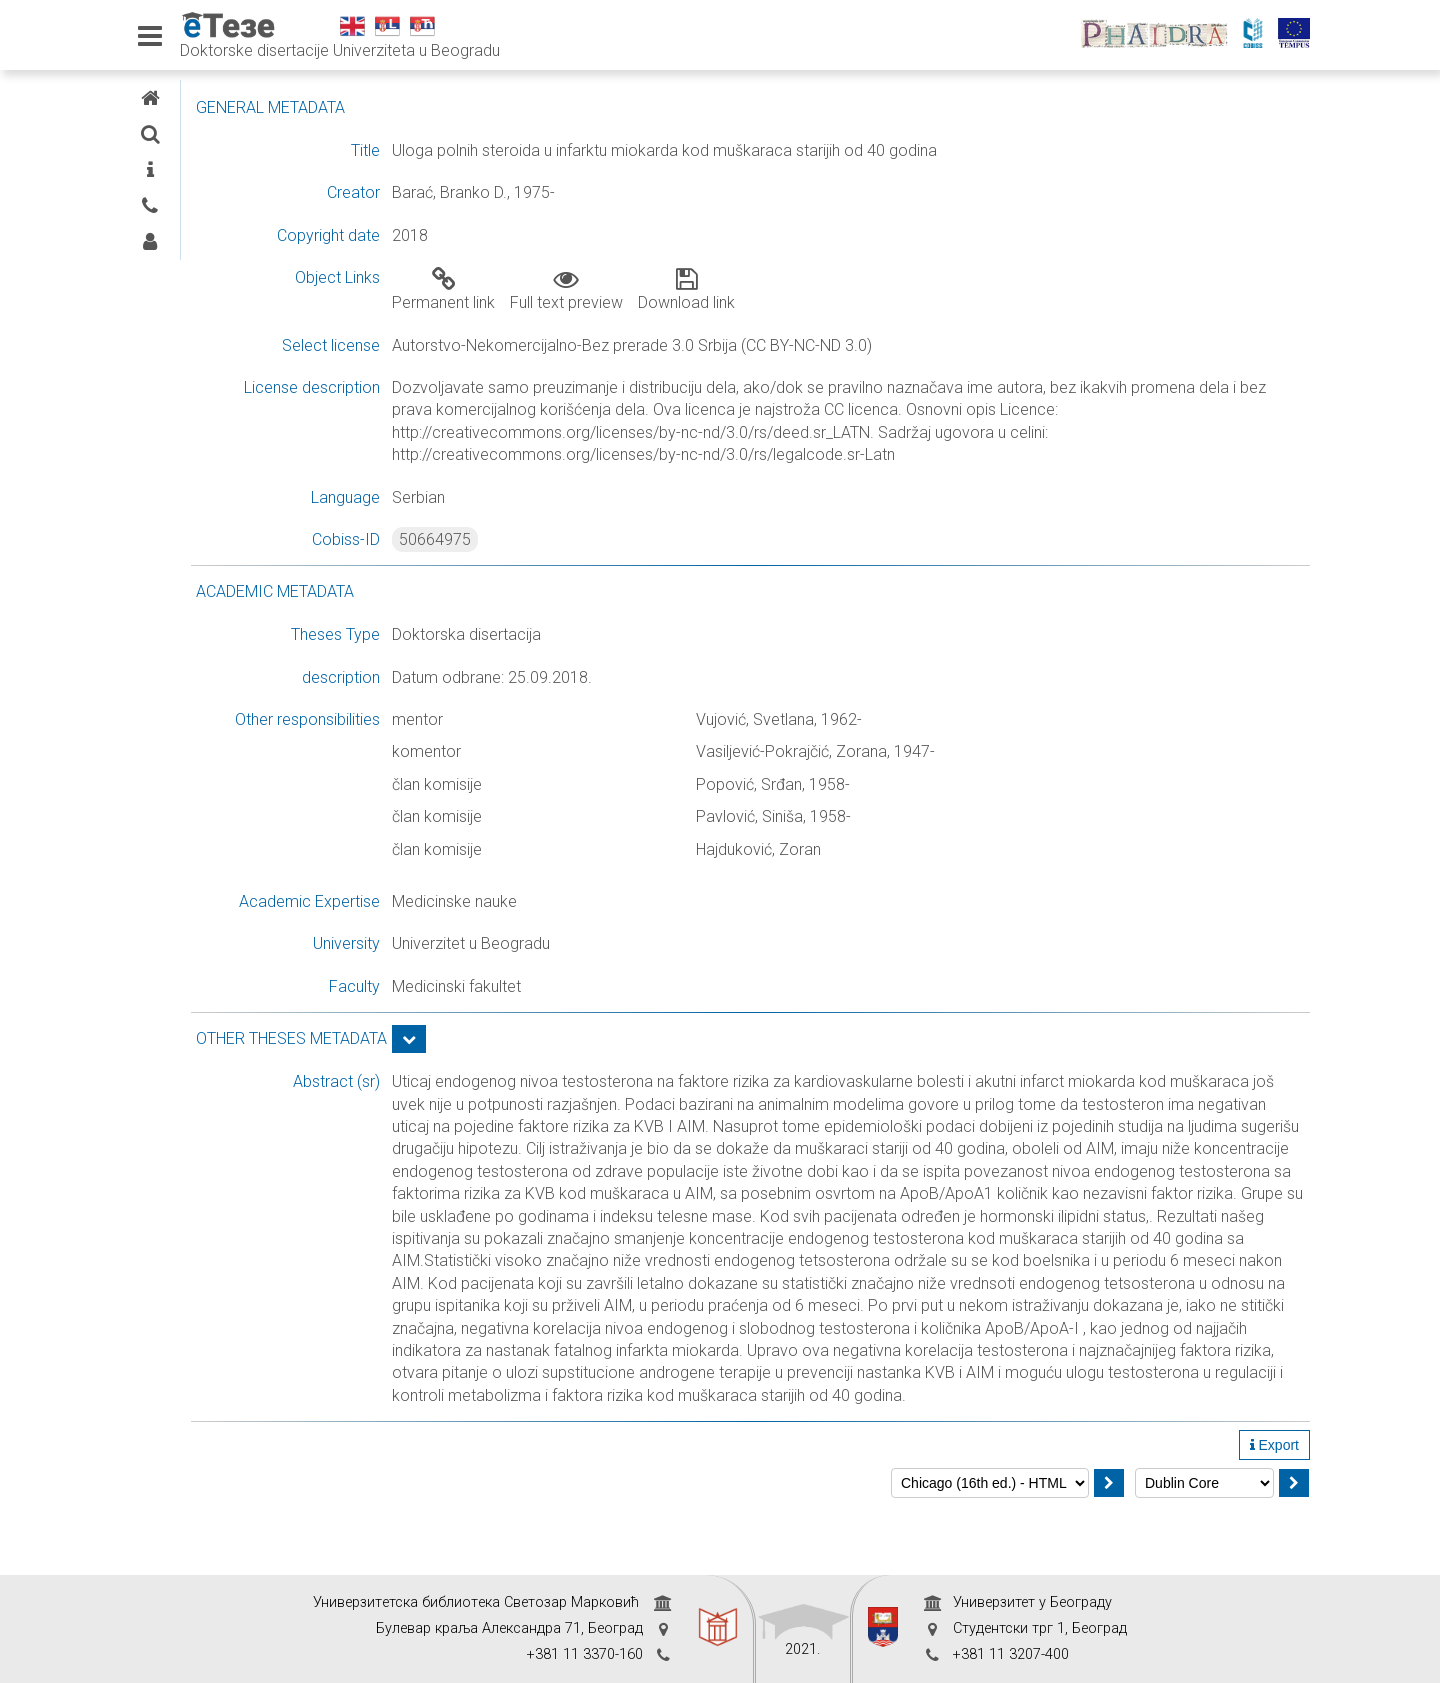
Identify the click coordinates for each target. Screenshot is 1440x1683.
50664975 (593, 539)
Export (1274, 1512)
